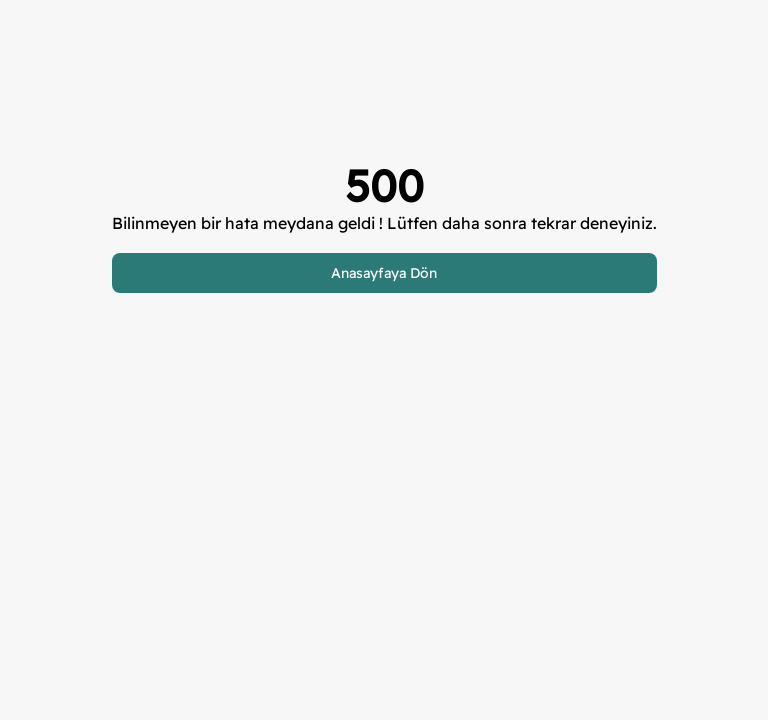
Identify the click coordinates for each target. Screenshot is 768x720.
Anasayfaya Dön (384, 273)
